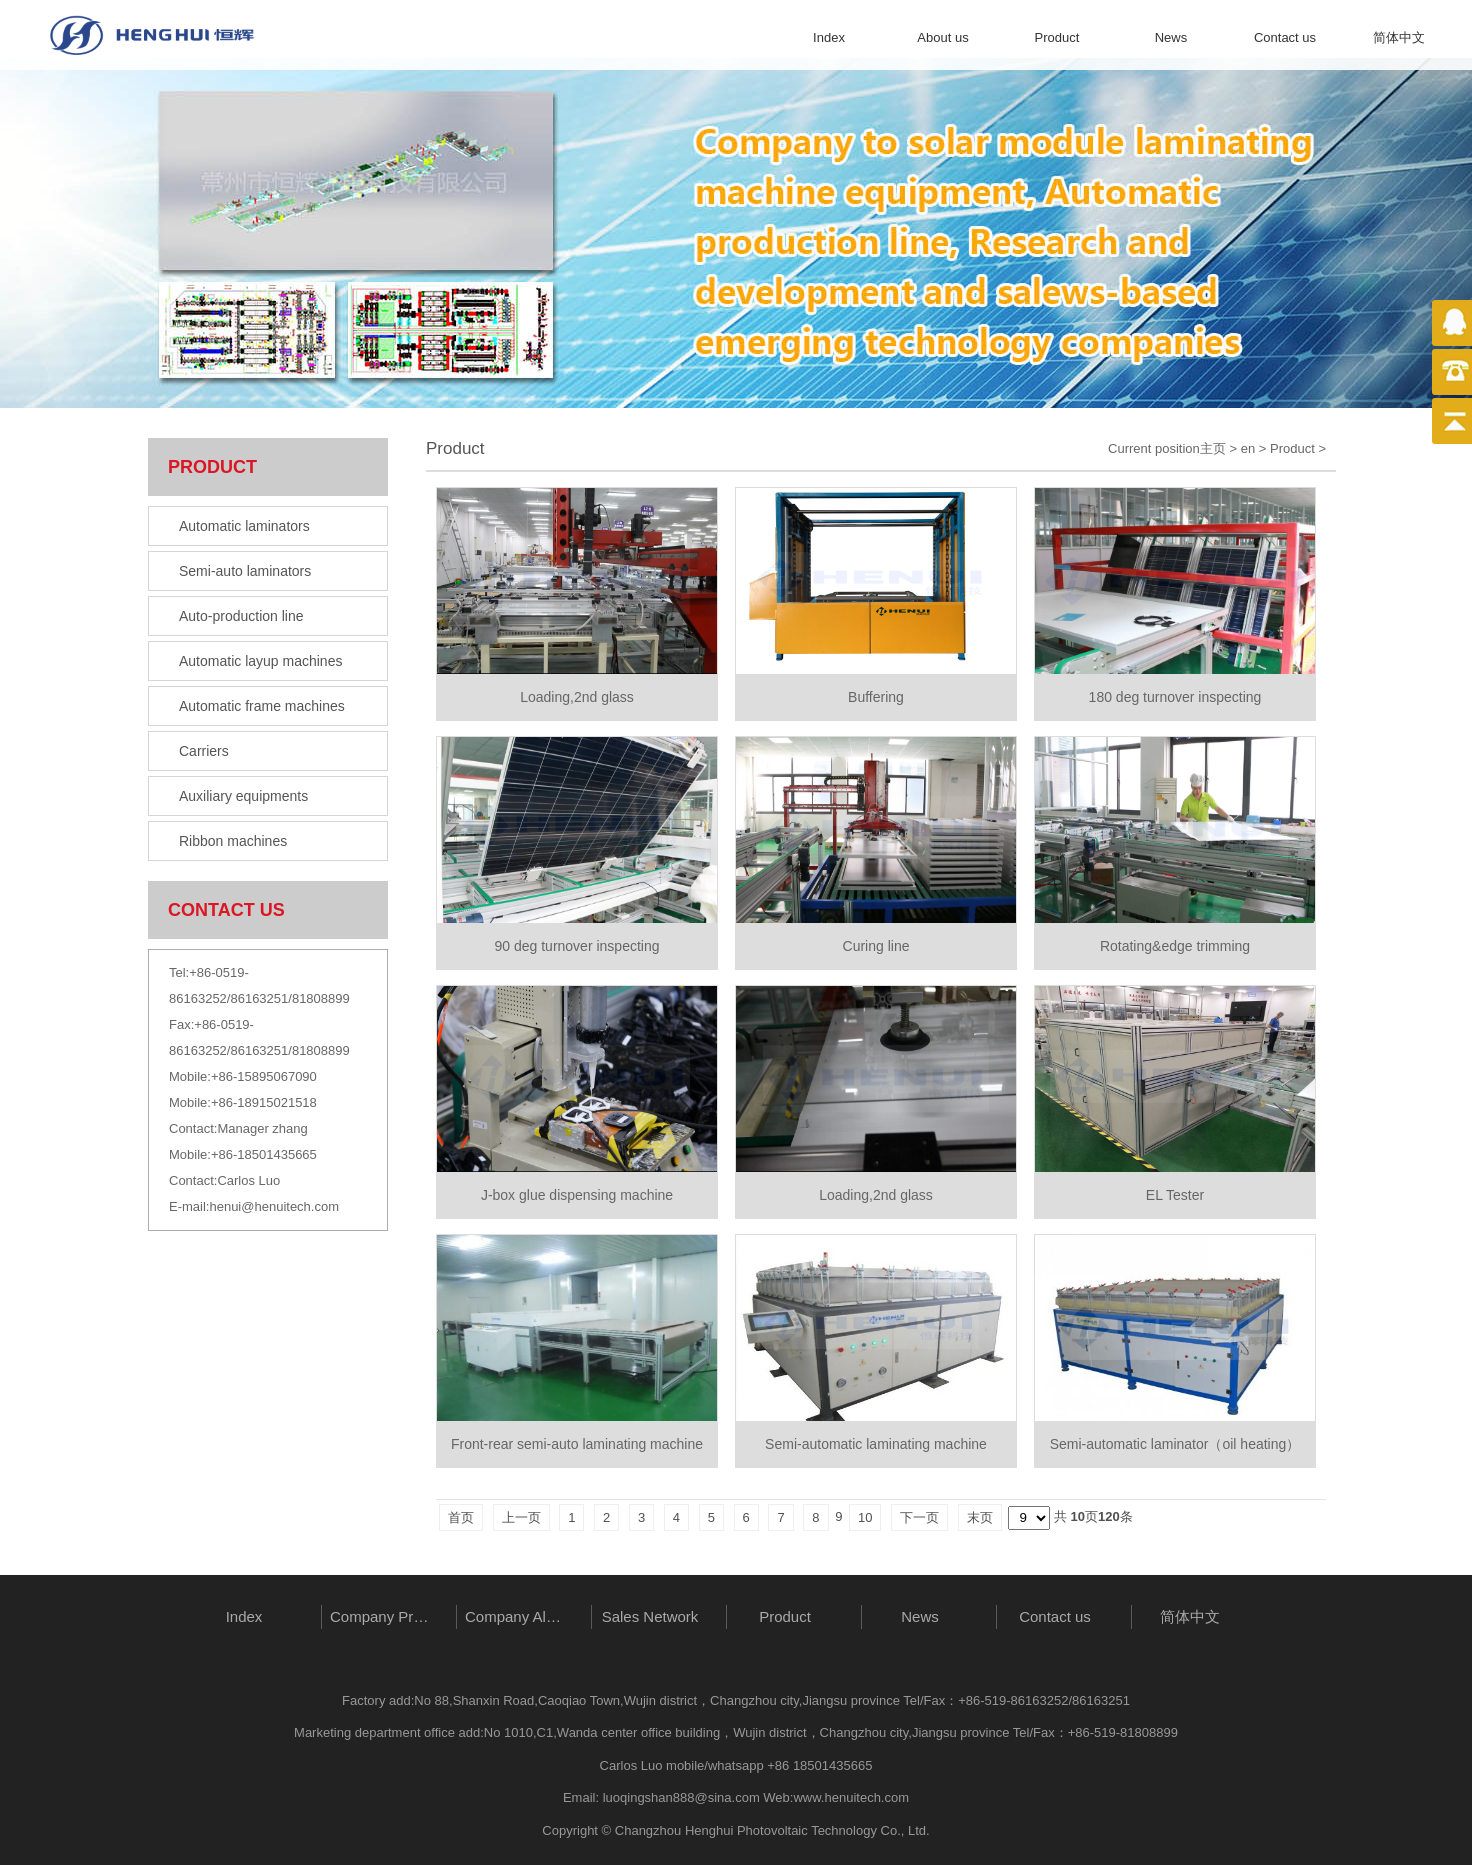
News (1171, 37)
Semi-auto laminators (245, 571)
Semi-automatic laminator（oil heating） (1175, 1444)
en (1248, 448)
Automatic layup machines (260, 661)
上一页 (521, 1517)
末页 (980, 1517)
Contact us (1285, 37)
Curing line (876, 946)
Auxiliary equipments (243, 796)
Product (1057, 37)
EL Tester (1175, 1195)
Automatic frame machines (262, 706)
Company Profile (384, 1616)
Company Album (519, 1616)
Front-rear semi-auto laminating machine (577, 1444)
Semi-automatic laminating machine (876, 1444)
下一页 (919, 1517)
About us (942, 37)
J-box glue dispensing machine (577, 1195)
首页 (461, 1517)
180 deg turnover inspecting (1175, 697)
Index (829, 37)
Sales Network (650, 1616)
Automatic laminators (244, 526)
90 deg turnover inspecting (577, 946)
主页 (1213, 448)
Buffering (876, 697)
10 (865, 1517)
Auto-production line (241, 616)
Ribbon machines (233, 841)
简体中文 (1399, 37)
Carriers (204, 751)
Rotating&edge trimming (1175, 946)
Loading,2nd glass (577, 697)
